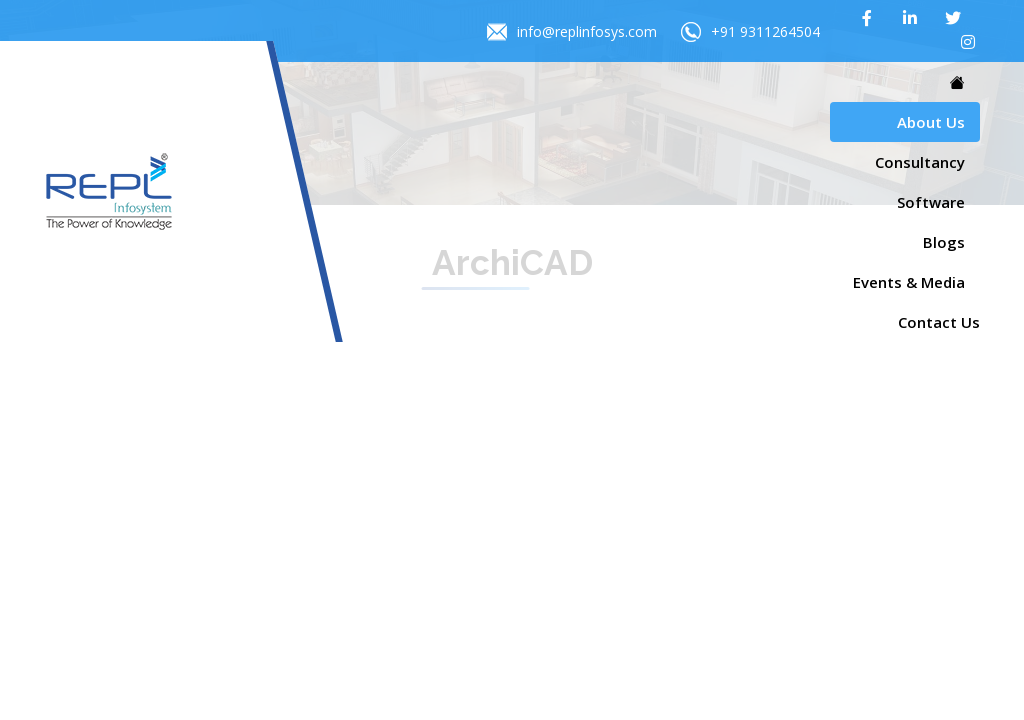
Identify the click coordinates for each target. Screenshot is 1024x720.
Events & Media (909, 282)
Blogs (944, 242)
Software (931, 202)
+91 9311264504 (750, 32)
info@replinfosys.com (572, 32)
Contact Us (939, 322)
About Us (931, 122)
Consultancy (920, 162)
